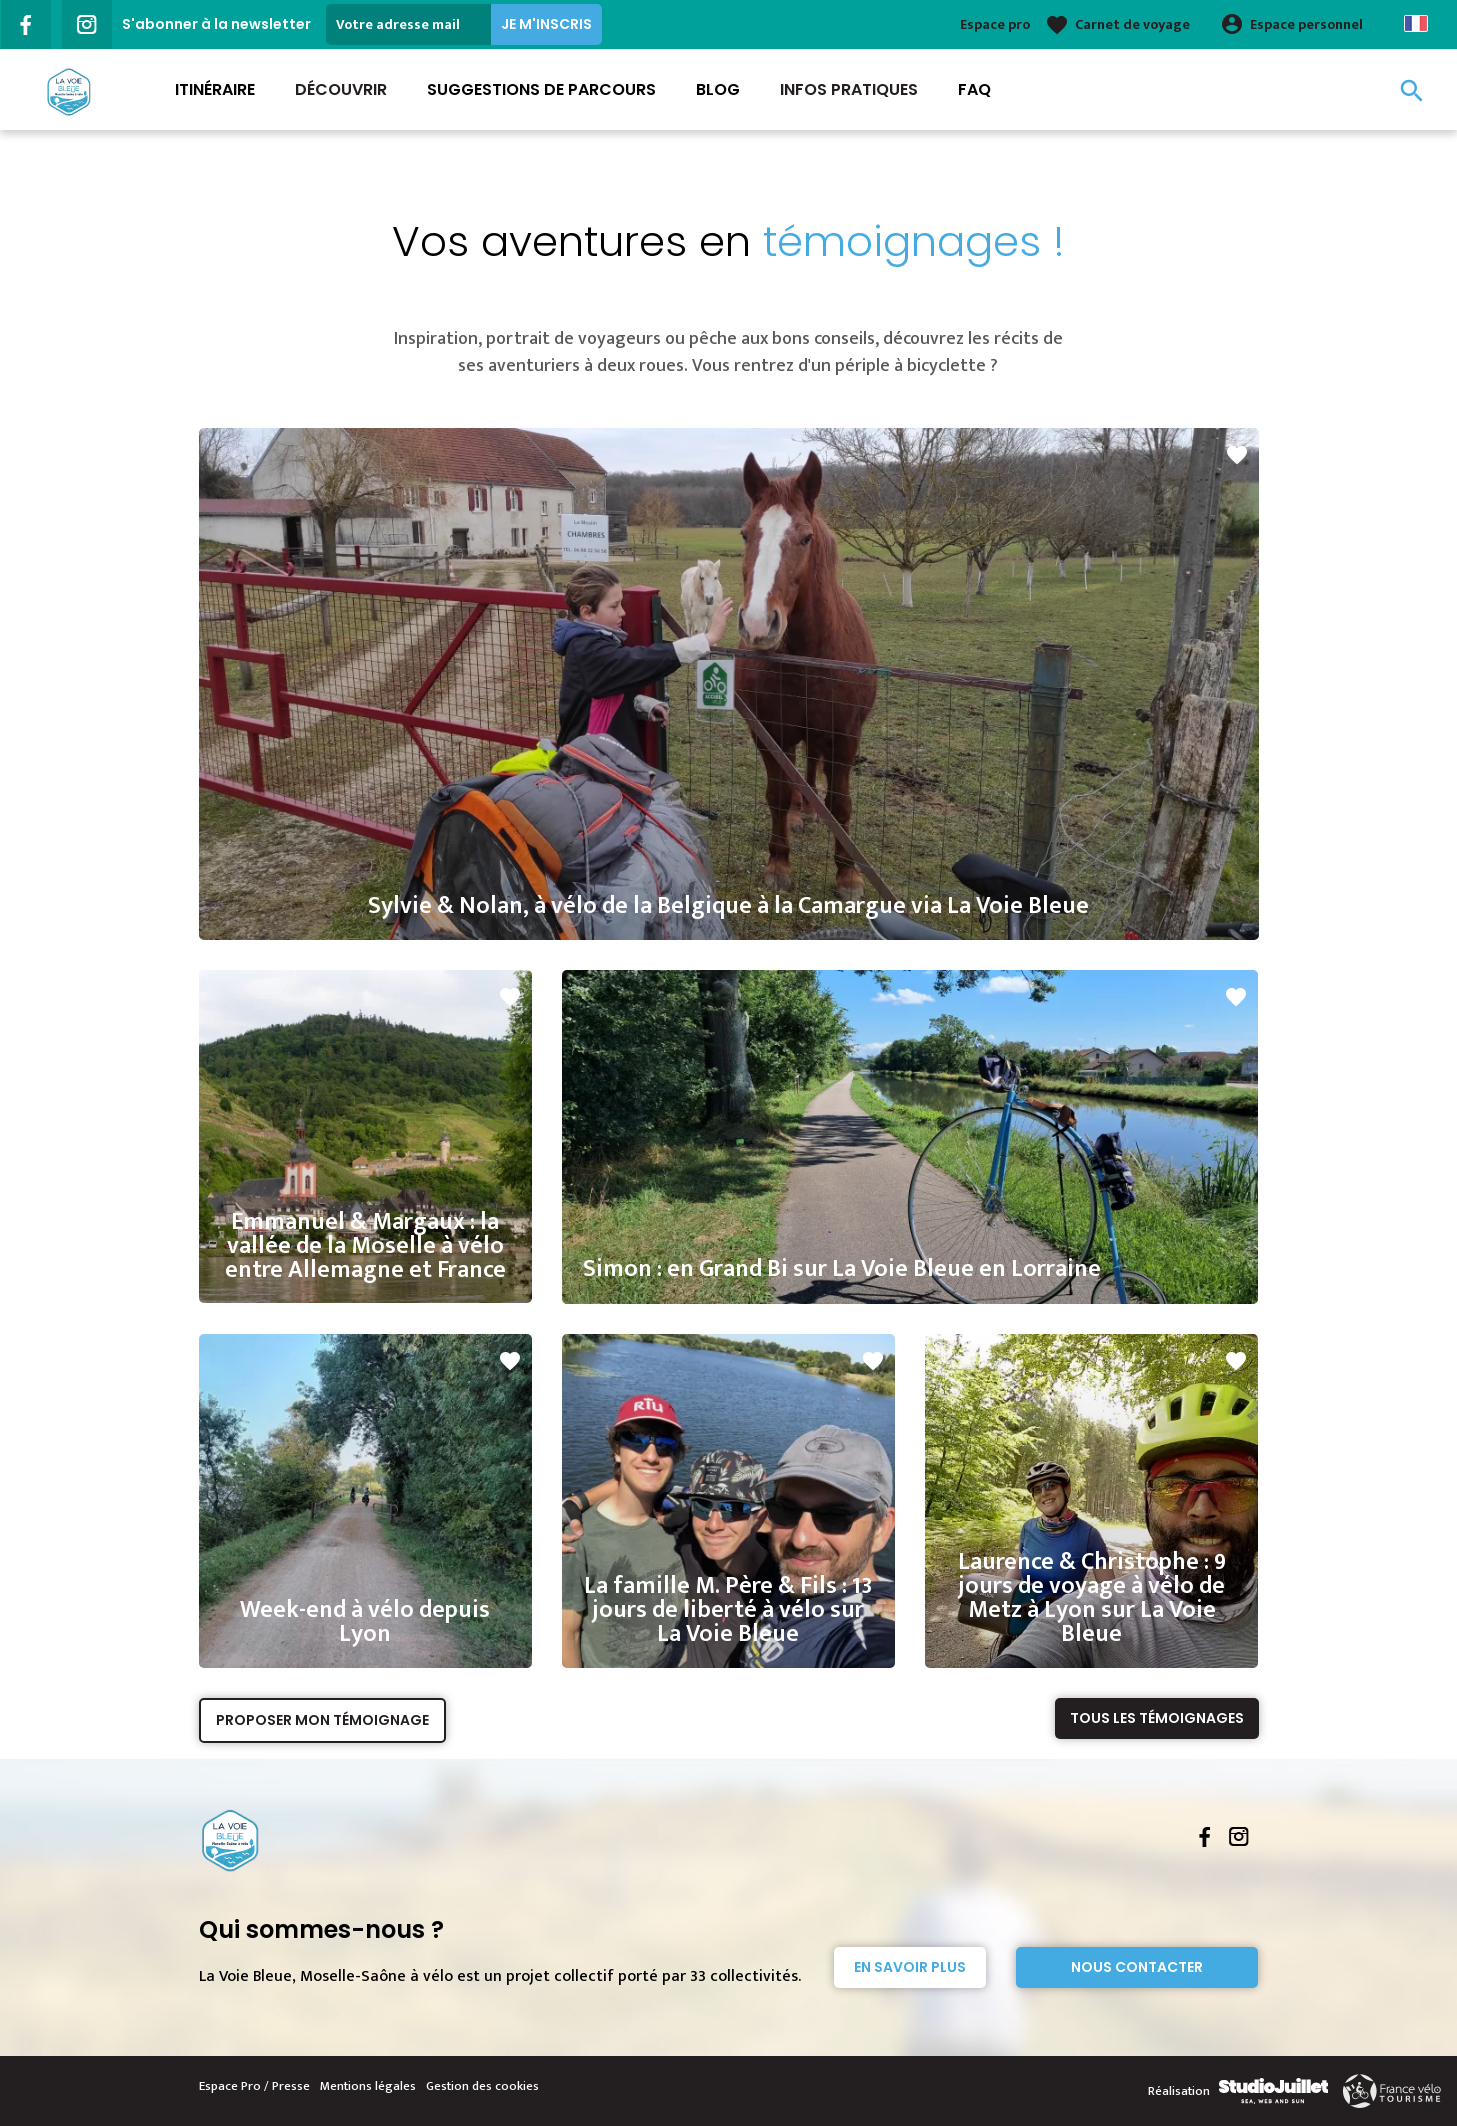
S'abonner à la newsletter (216, 24)
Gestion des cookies (482, 2086)
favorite (1237, 455)
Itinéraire (215, 89)
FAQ (974, 89)
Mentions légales (368, 2086)
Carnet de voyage (1132, 24)
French (1416, 23)
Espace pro (995, 24)
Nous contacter (1137, 1967)
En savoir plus (910, 1967)
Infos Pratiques (849, 89)
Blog (718, 89)
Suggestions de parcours (541, 89)
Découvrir (341, 89)
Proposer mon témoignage (322, 1720)
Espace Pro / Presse (254, 2086)
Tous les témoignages (1157, 1718)
